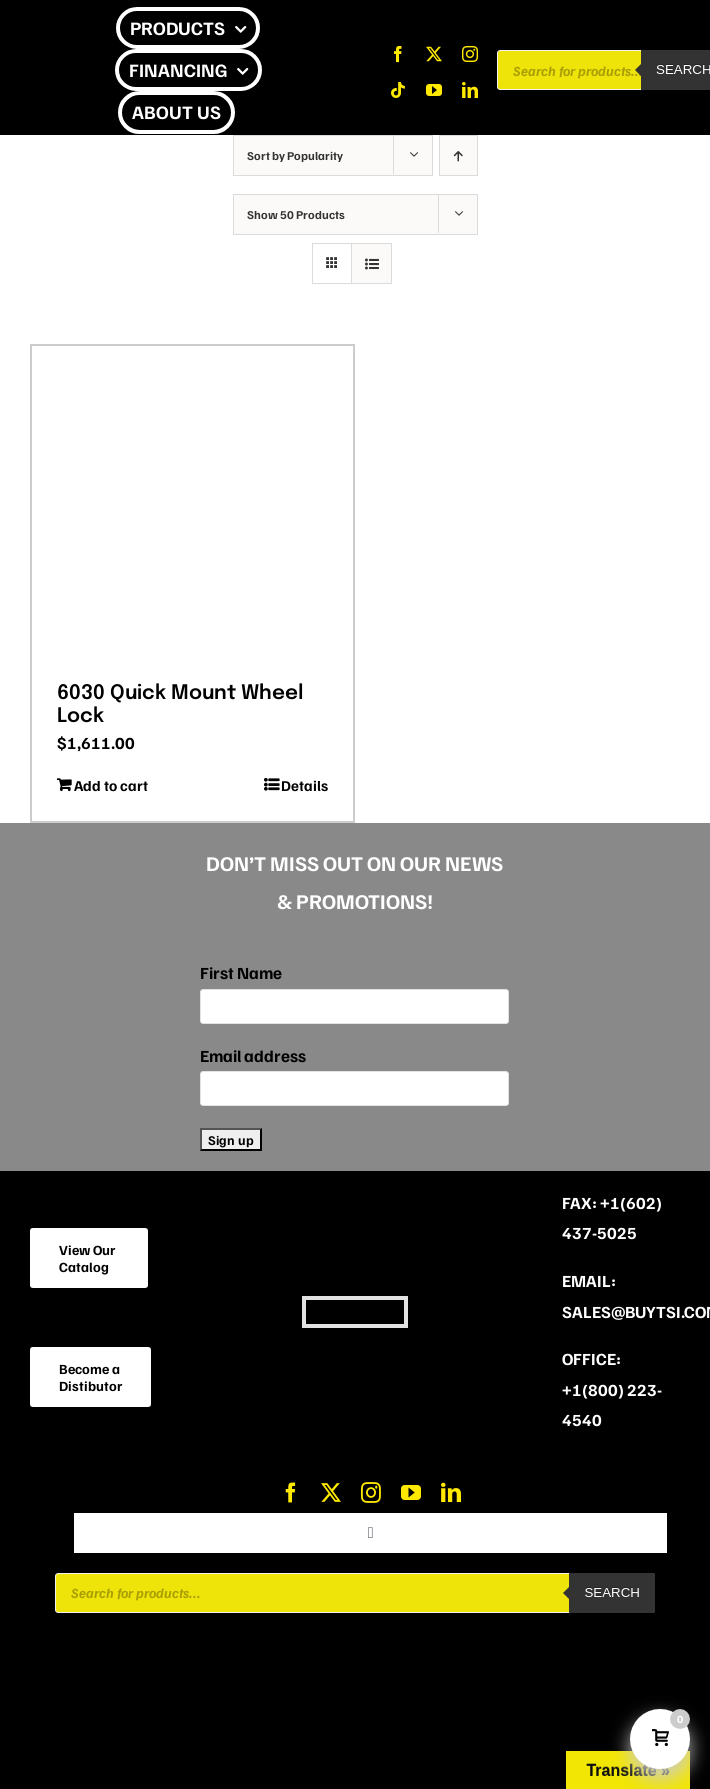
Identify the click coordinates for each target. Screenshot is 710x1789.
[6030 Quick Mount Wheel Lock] (192, 506)
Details (304, 785)
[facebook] (398, 54)
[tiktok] (398, 90)
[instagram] (470, 54)
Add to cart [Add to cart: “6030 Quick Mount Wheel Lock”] (111, 785)
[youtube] (434, 90)
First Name (241, 972)
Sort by (295, 155)
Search (612, 1592)
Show (296, 214)
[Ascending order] (458, 155)
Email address (253, 1055)
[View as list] (371, 263)
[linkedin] (470, 90)
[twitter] (434, 54)
